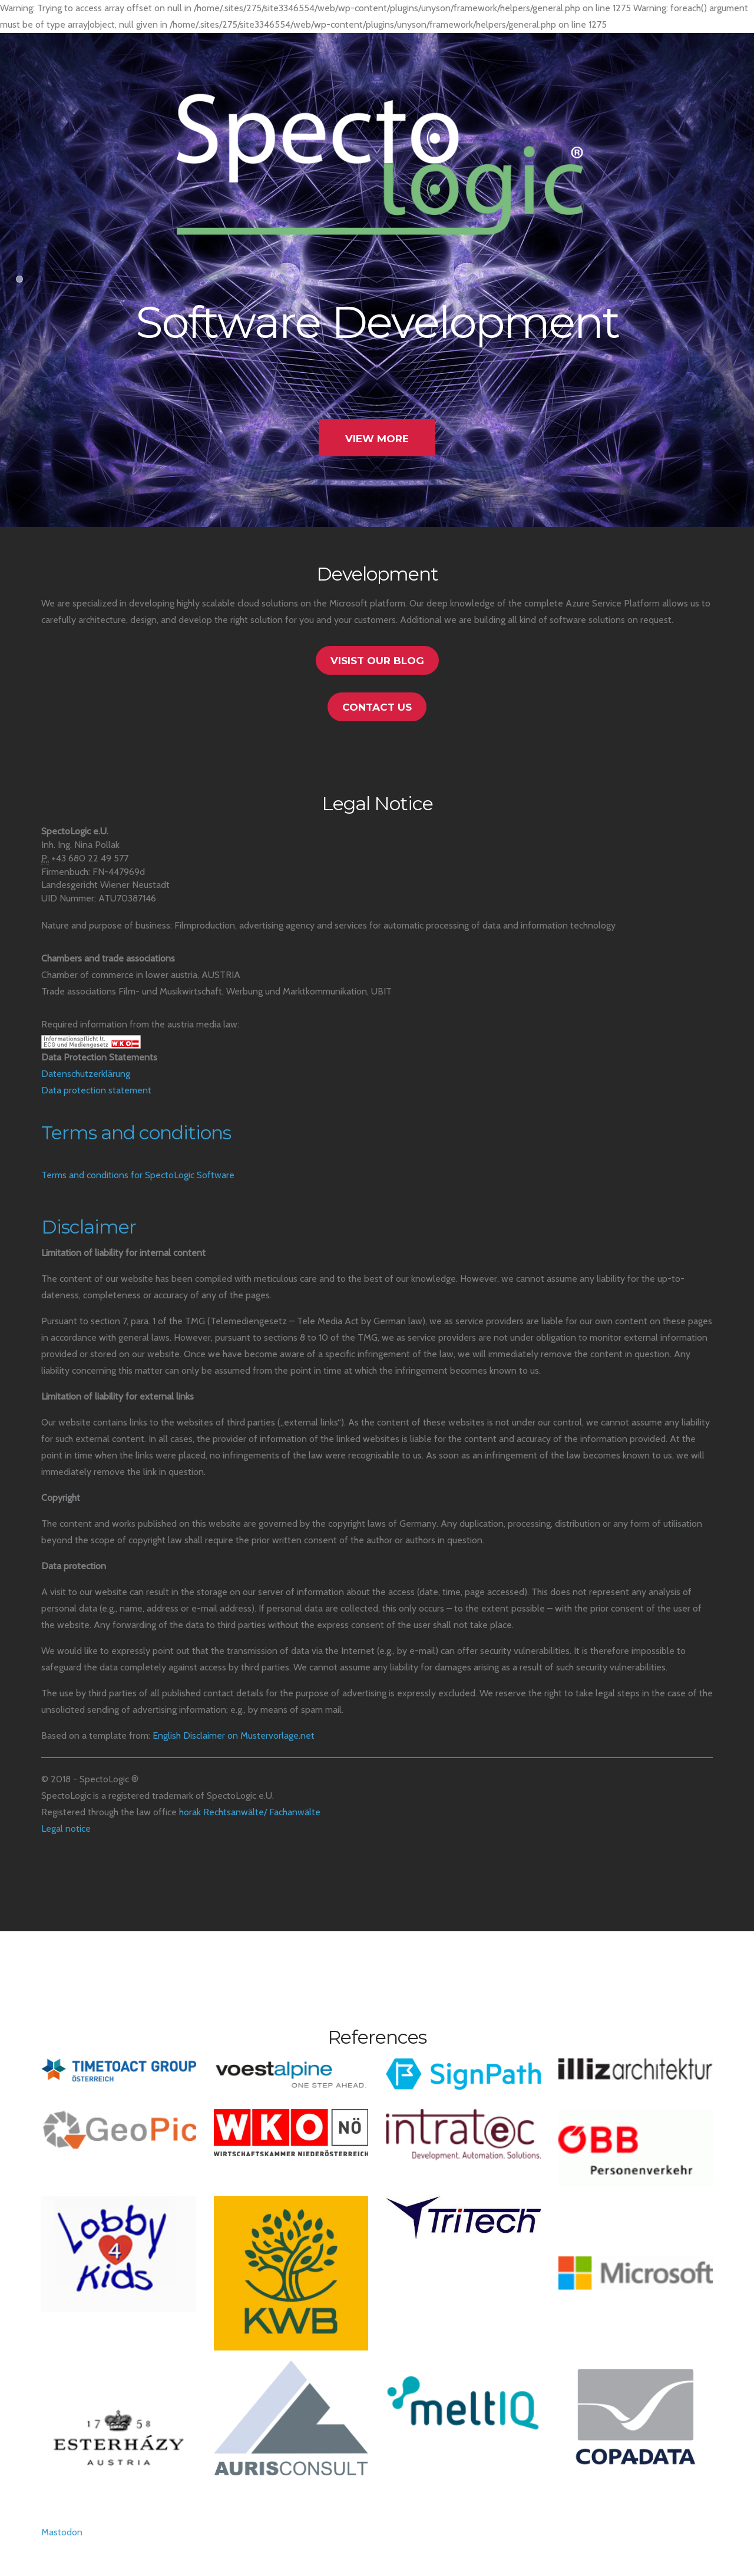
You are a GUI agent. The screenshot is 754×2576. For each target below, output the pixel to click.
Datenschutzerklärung (85, 1073)
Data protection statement (96, 1090)
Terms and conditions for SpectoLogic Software (137, 1175)
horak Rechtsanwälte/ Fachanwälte (249, 1812)
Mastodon (61, 2532)
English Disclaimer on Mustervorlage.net (234, 1735)
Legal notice (66, 1828)
